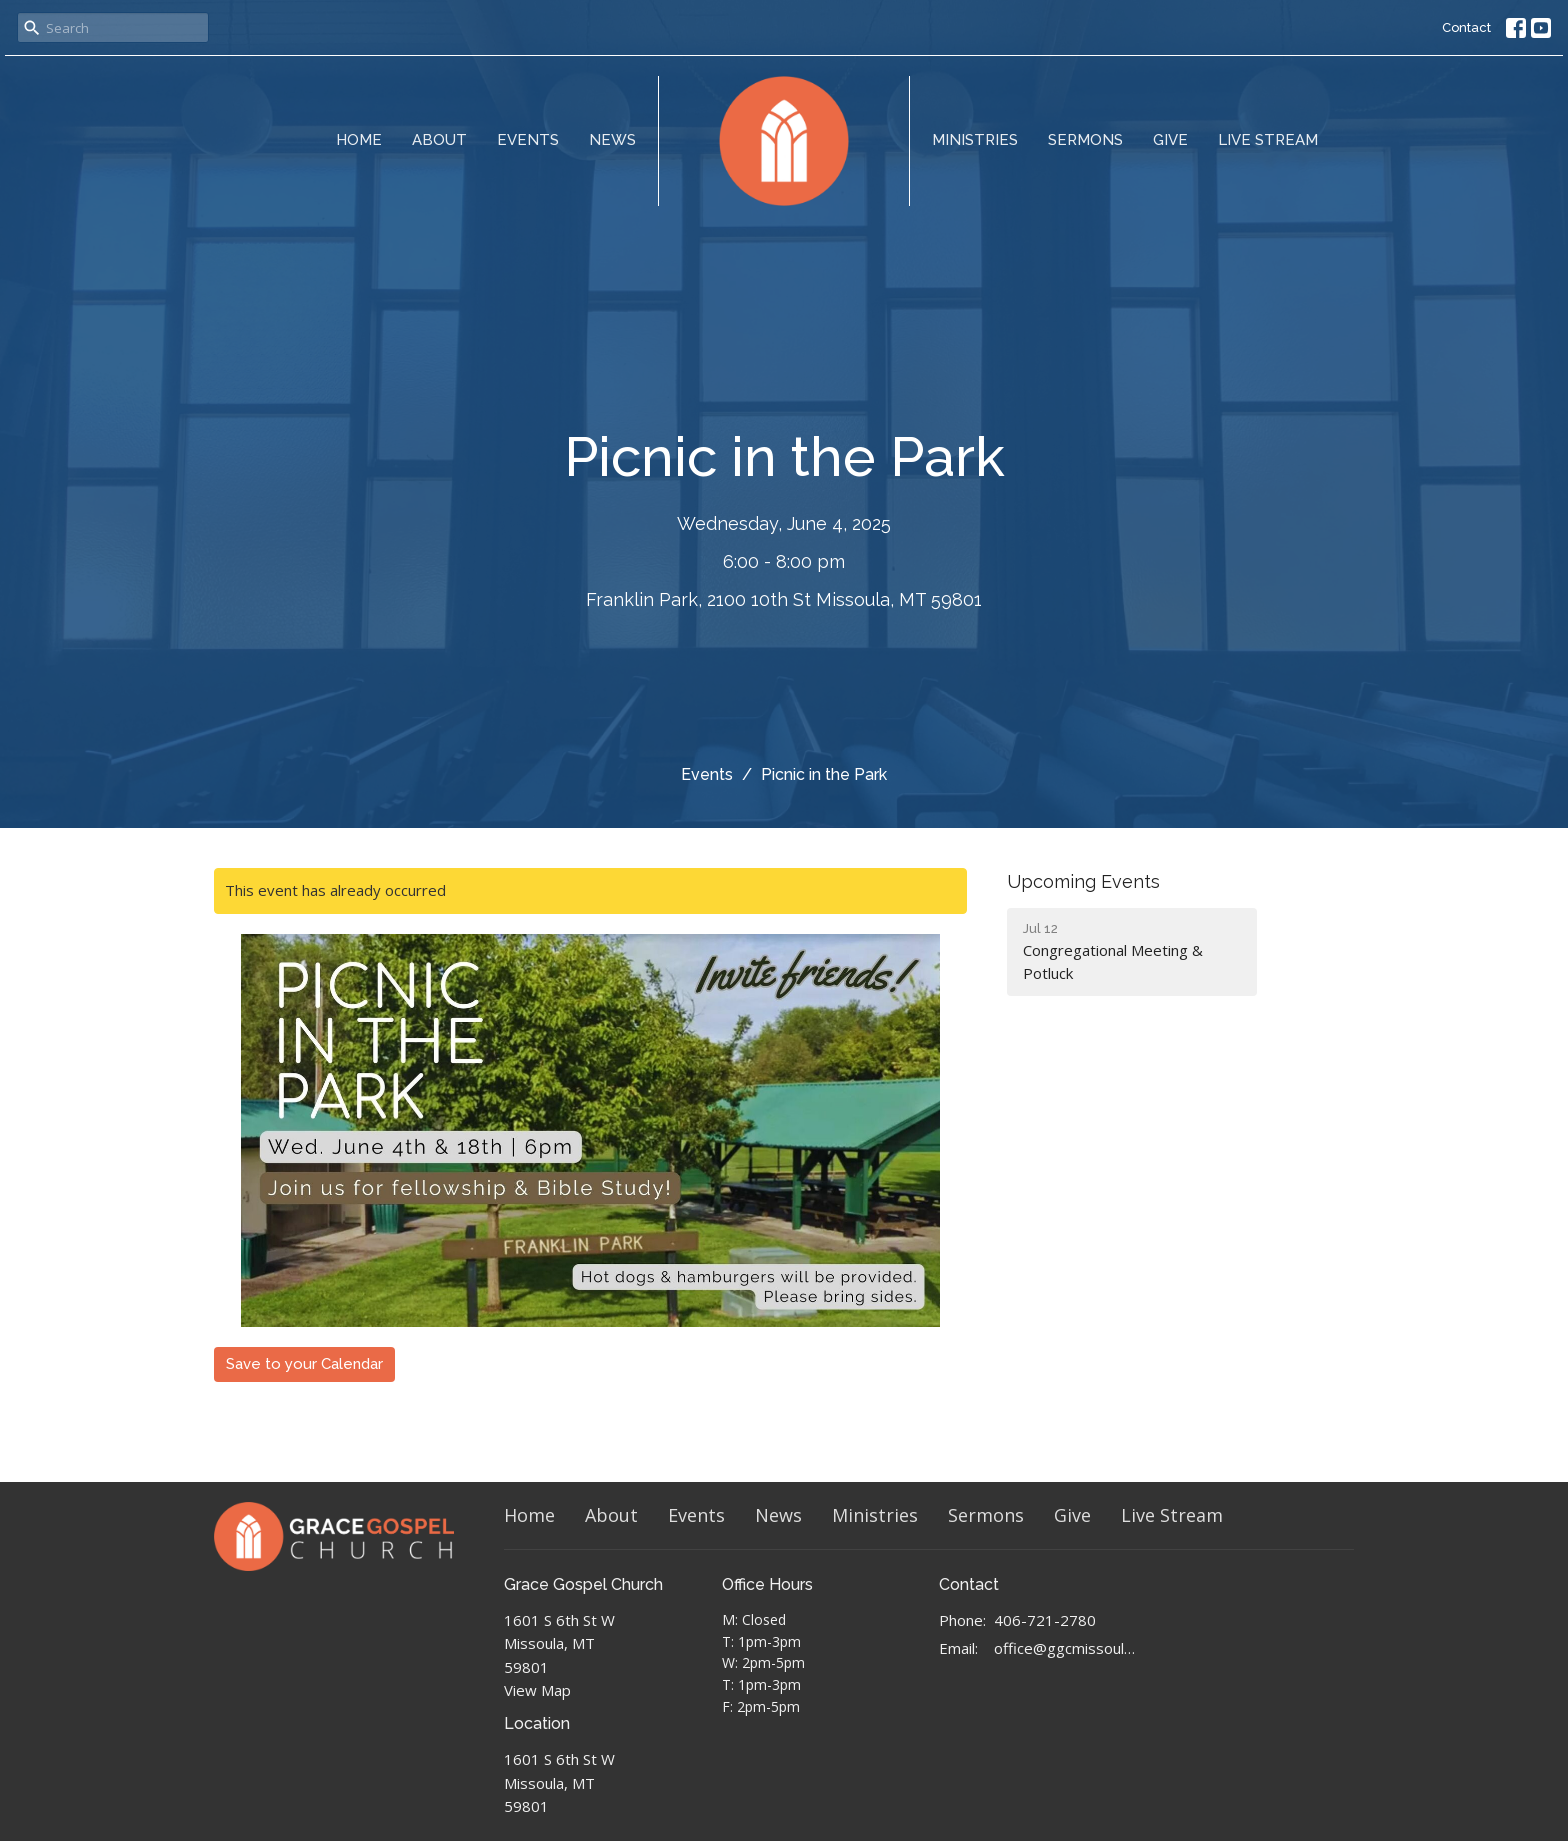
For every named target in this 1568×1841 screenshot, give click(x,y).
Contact (1466, 27)
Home (359, 140)
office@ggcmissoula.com (1065, 1648)
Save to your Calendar (304, 1364)
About (439, 140)
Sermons (1085, 140)
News (612, 140)
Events (528, 140)
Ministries (975, 140)
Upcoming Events (1083, 881)
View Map (537, 1690)
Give (1170, 140)
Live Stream (1268, 140)
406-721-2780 (1045, 1620)
